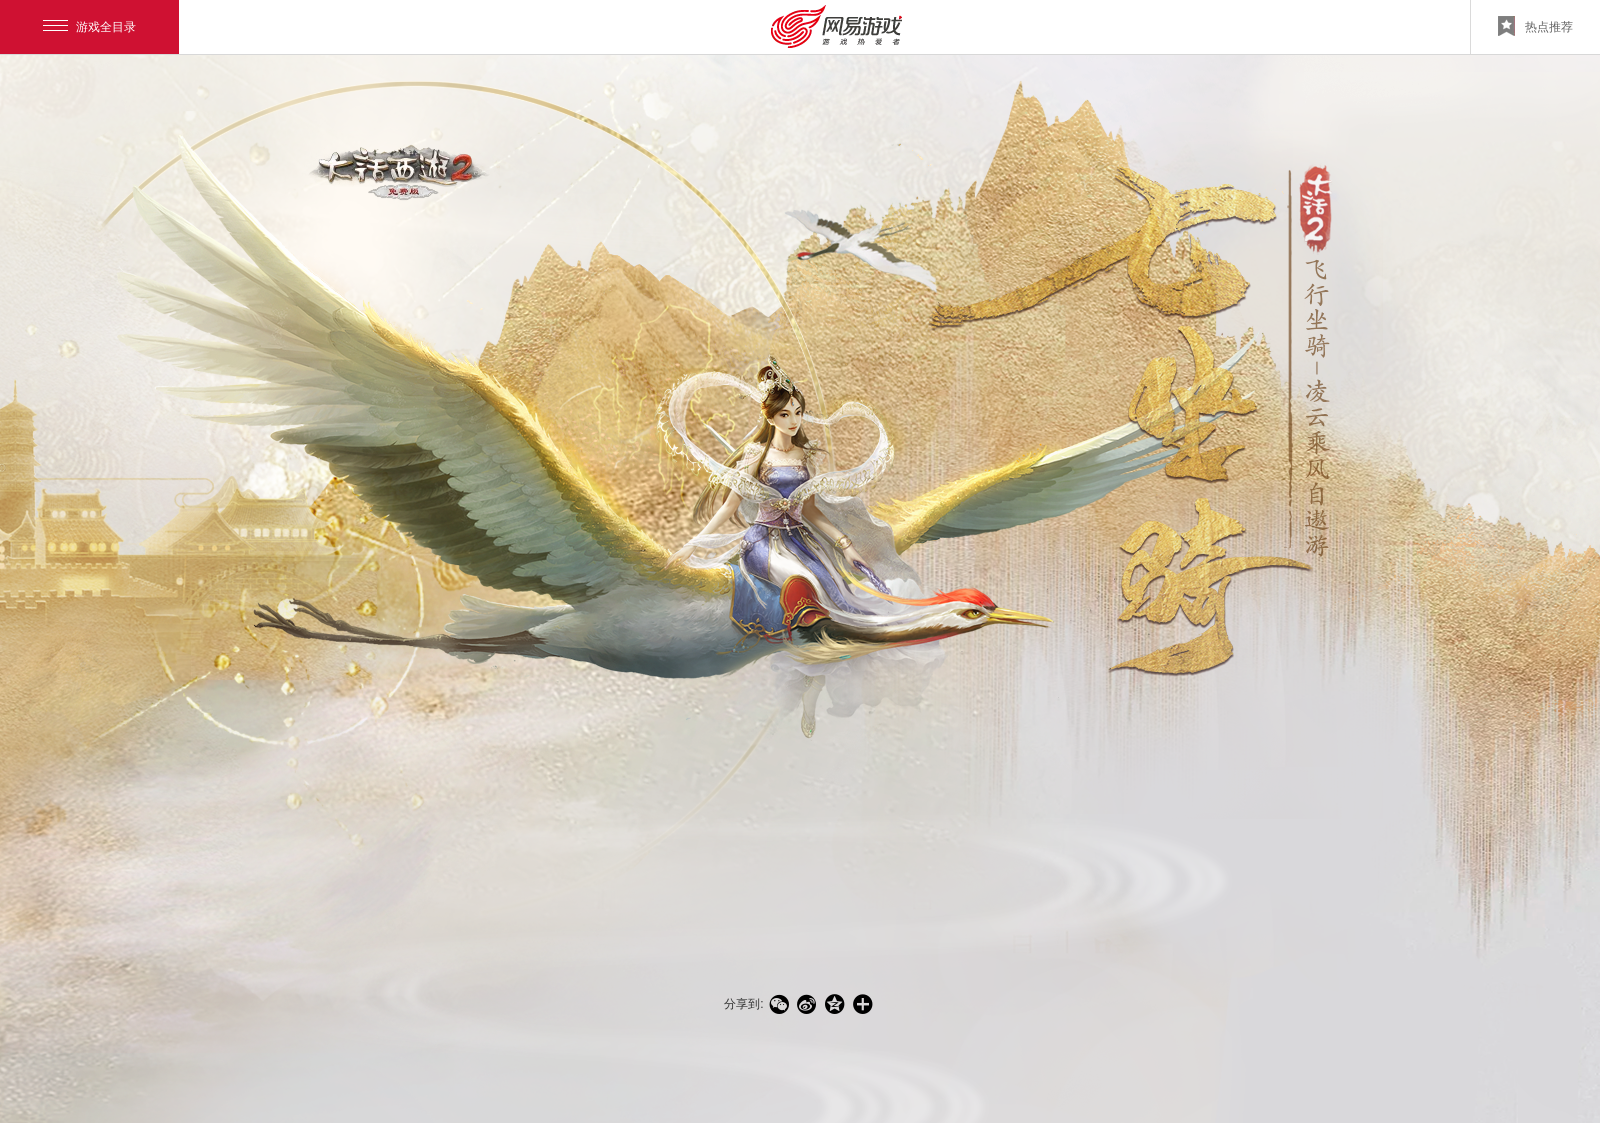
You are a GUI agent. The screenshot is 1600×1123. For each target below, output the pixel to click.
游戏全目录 (89, 27)
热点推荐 (1535, 26)
